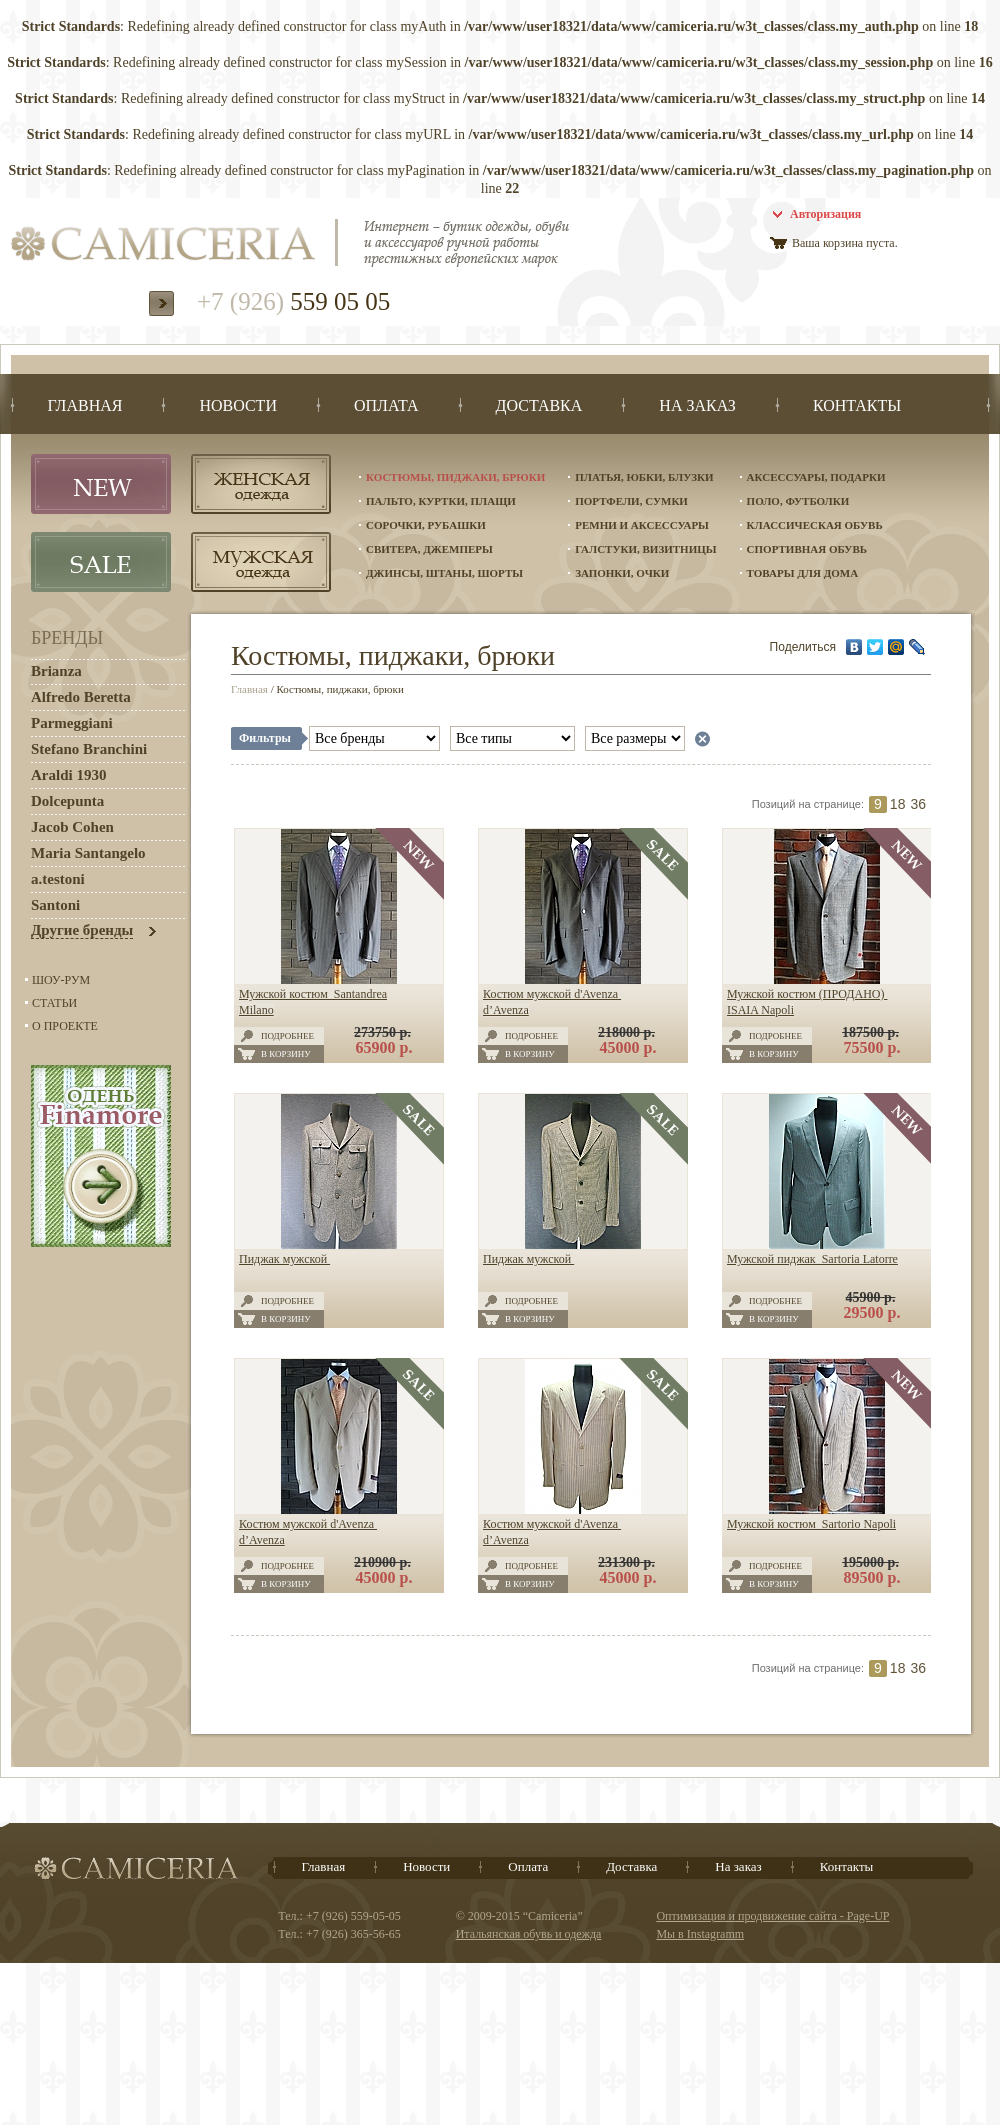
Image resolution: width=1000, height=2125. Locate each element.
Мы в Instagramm (700, 1934)
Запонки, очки (622, 573)
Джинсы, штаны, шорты (444, 573)
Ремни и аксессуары (642, 525)
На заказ (738, 1866)
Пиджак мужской (284, 1259)
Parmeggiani (72, 723)
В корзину (286, 1054)
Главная (249, 689)
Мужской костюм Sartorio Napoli (811, 1524)
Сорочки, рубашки (426, 525)
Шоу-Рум (61, 980)
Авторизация (825, 214)
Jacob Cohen (72, 827)
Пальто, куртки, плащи (441, 501)
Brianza (56, 671)
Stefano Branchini (89, 749)
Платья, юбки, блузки (644, 477)
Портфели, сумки (631, 501)
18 (898, 804)
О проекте (65, 1026)
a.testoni (58, 879)
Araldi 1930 (68, 775)
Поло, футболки (798, 501)
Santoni (55, 905)
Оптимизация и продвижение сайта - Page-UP (772, 1916)
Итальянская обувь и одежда (529, 1934)
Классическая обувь (815, 525)
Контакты (847, 1866)
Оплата (528, 1866)
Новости (426, 1866)
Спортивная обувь (807, 549)
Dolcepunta (67, 801)
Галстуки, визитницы (645, 549)
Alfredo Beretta (81, 697)
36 (918, 804)
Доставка (631, 1866)
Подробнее (287, 1036)
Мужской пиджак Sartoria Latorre (812, 1259)
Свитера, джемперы (429, 549)
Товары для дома (803, 573)
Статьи (54, 1003)
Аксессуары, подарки (816, 477)
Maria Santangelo (88, 853)
